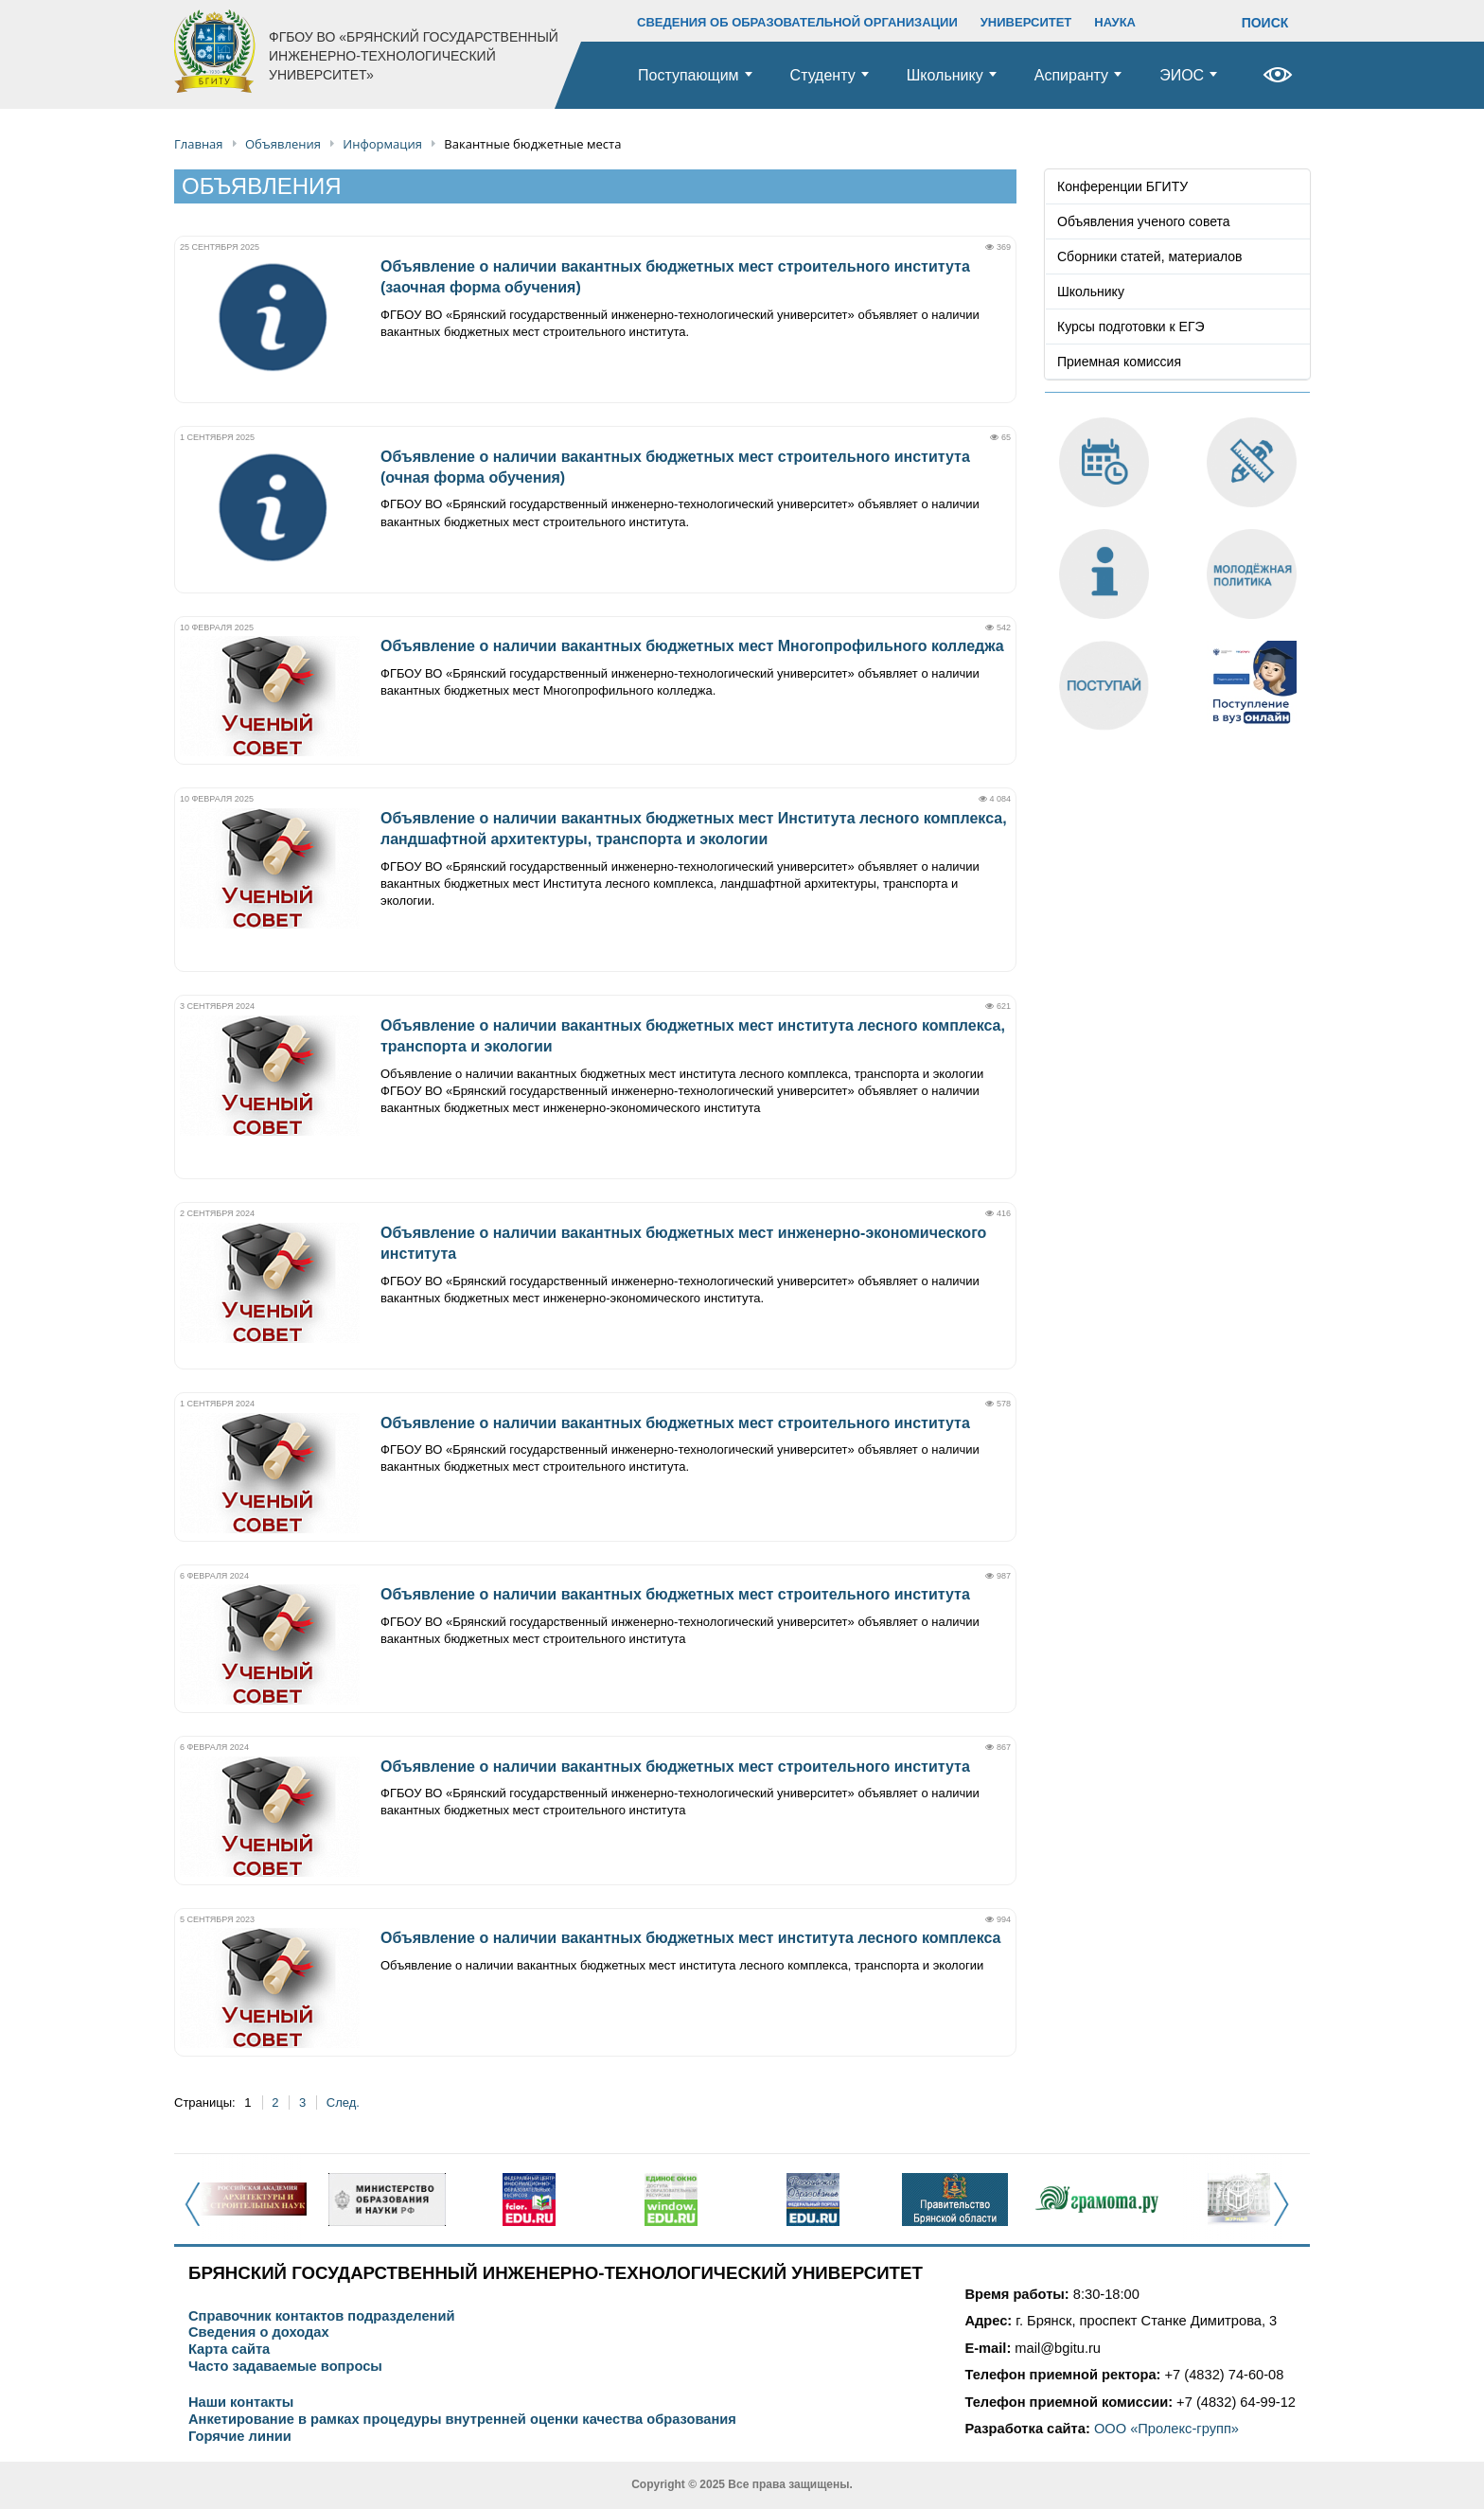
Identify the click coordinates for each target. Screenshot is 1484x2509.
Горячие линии (240, 2436)
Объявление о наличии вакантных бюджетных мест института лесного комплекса (690, 1938)
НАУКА (1115, 22)
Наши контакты (240, 2402)
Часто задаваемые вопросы (285, 2366)
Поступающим (688, 75)
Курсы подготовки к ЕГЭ (1131, 326)
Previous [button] (198, 2214)
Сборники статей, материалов (1150, 256)
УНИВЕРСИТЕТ (1026, 22)
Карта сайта (229, 2349)
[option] (245, 2199)
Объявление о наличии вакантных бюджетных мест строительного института (675, 1423)
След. (343, 2102)
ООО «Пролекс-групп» (1166, 2428)
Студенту (823, 75)
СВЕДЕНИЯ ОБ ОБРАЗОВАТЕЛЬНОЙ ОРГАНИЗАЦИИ (797, 22)
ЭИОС (1181, 75)
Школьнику (945, 75)
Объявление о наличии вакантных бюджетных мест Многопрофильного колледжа (692, 646)
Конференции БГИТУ (1122, 186)
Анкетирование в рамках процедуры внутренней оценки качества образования (462, 2419)
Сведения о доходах (258, 2332)
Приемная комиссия (1119, 361)
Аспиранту (1071, 75)
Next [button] (1286, 2214)
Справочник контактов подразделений (321, 2316)
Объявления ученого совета (1143, 221)
